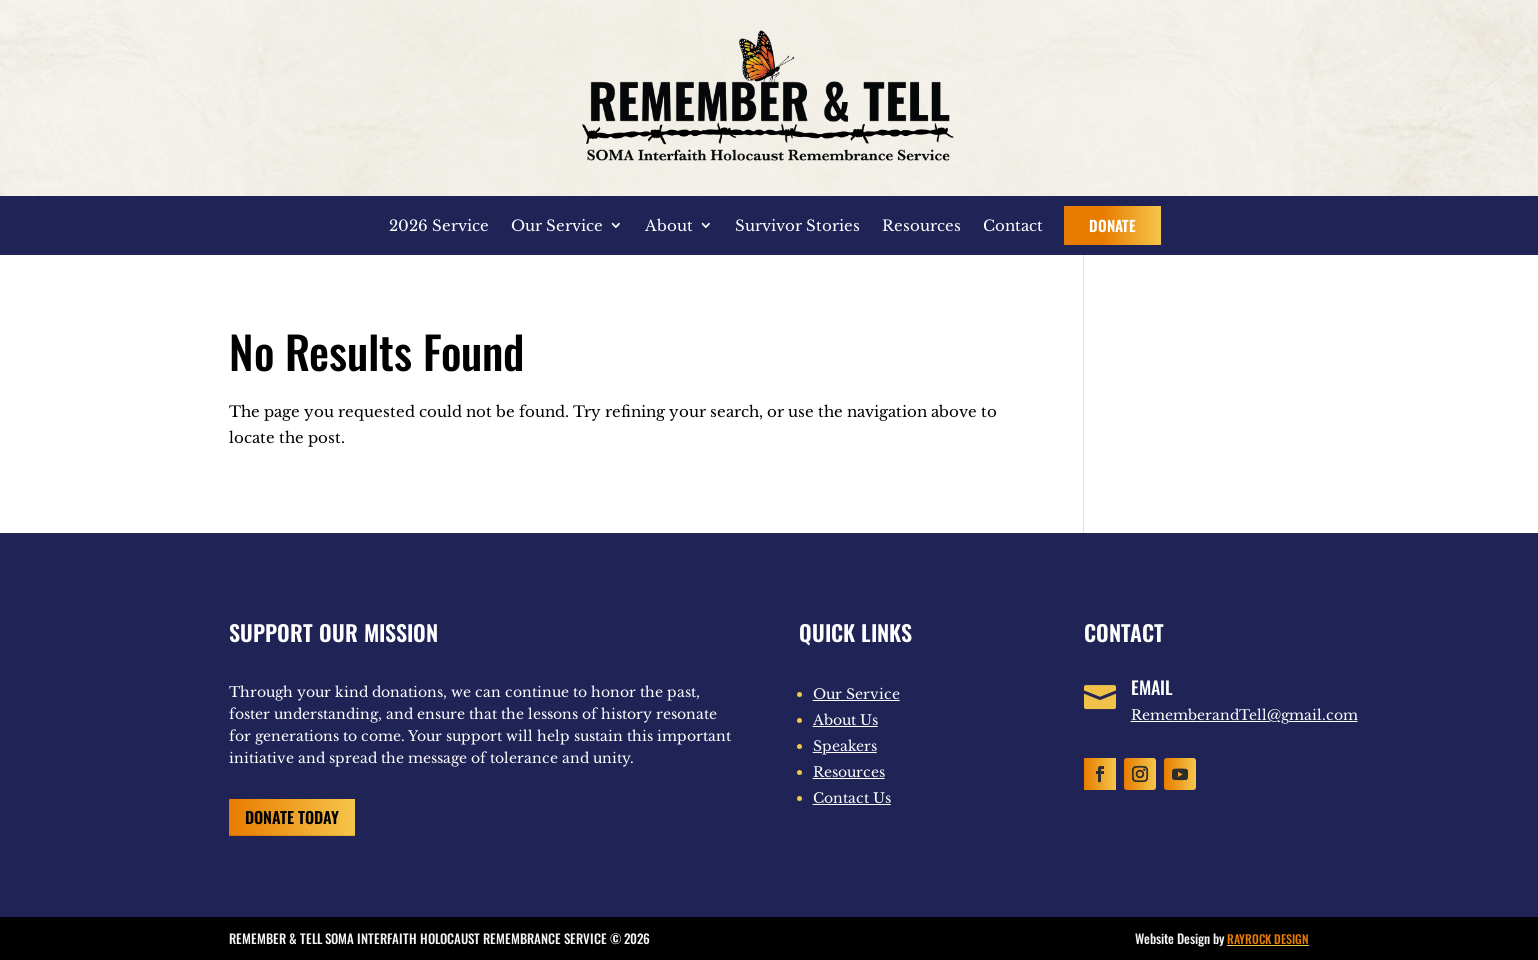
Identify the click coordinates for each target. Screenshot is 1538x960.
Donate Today (292, 817)
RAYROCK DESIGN (1268, 938)
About (669, 225)
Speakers (845, 746)
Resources (921, 225)
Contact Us (852, 798)
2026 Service (439, 225)
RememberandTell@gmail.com (1244, 715)
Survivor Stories (797, 225)
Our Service (557, 225)
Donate (1112, 225)
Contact (1013, 225)
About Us (845, 720)
